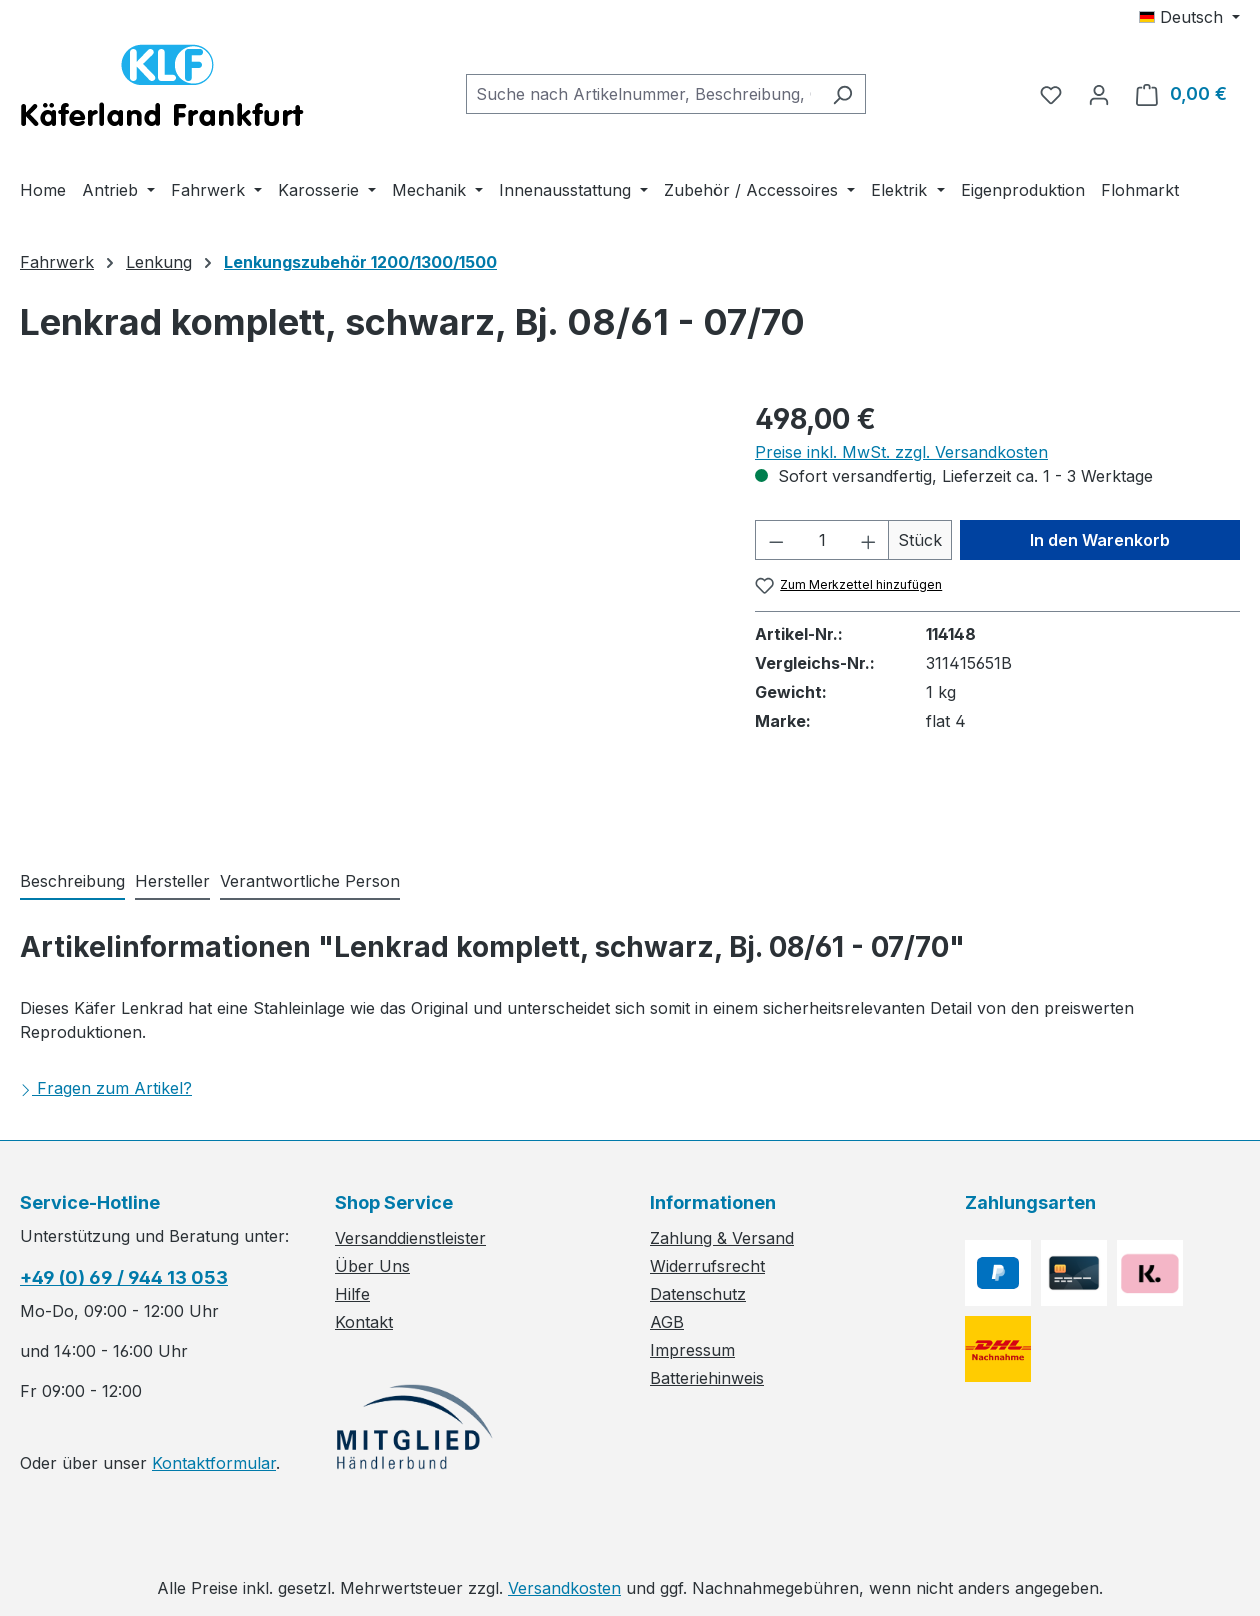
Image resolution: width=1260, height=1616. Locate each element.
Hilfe (352, 1294)
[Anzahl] (822, 540)
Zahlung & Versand (722, 1238)
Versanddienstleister (410, 1238)
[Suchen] (842, 94)
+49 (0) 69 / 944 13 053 (124, 1277)
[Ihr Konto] (1099, 94)
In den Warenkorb (1100, 540)
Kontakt (364, 1322)
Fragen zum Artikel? (106, 1088)
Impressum (692, 1350)
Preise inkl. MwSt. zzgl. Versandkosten (901, 452)
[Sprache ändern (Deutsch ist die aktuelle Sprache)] (1189, 17)
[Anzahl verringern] (776, 540)
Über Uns (372, 1266)
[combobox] (643, 94)
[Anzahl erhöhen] (869, 540)
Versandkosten (564, 1588)
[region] (367, 613)
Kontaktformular (214, 1463)
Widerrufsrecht (707, 1266)
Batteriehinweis (707, 1378)
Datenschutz (698, 1294)
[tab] (72, 882)
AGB (667, 1322)
